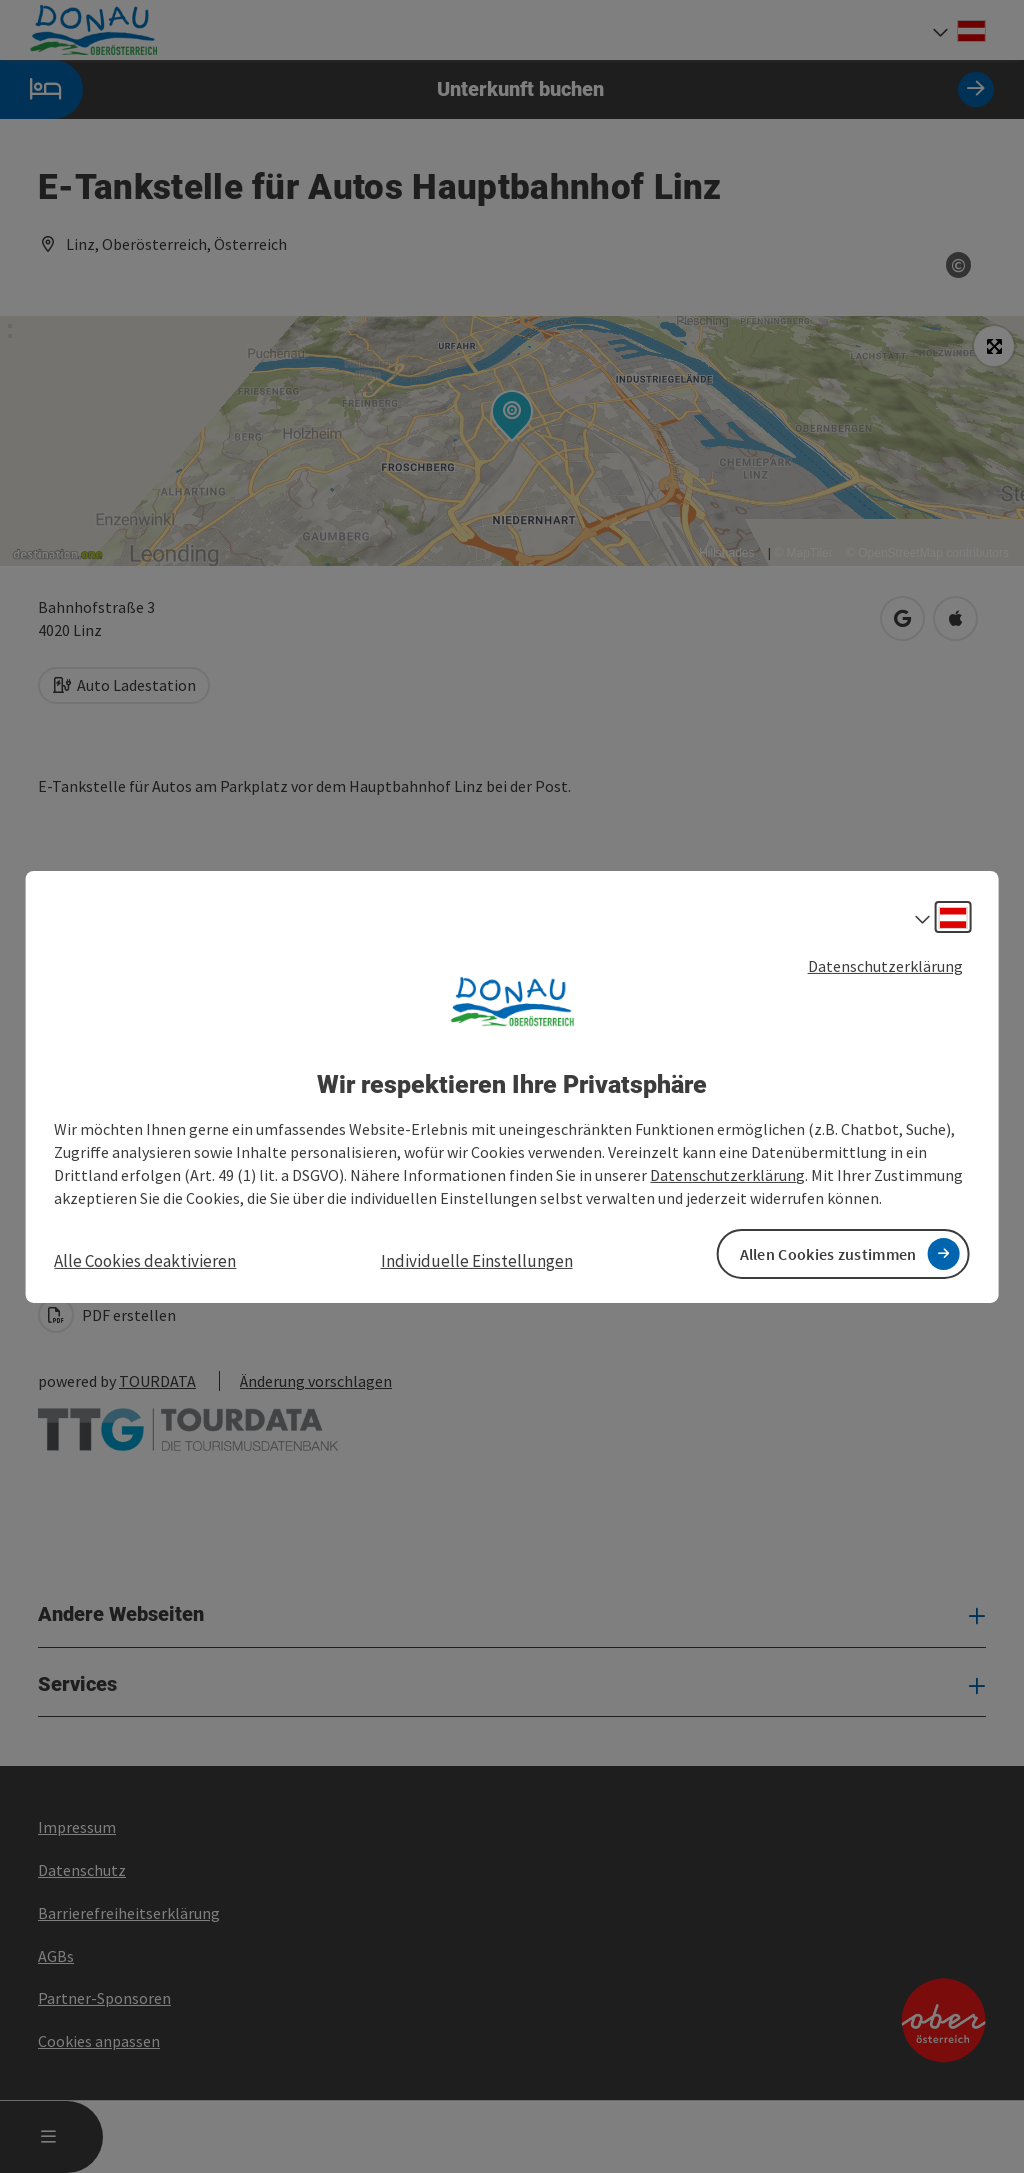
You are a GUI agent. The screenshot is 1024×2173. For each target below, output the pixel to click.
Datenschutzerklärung (885, 965)
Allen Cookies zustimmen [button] (828, 1254)
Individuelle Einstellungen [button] (477, 1261)
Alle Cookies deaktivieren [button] (145, 1261)
